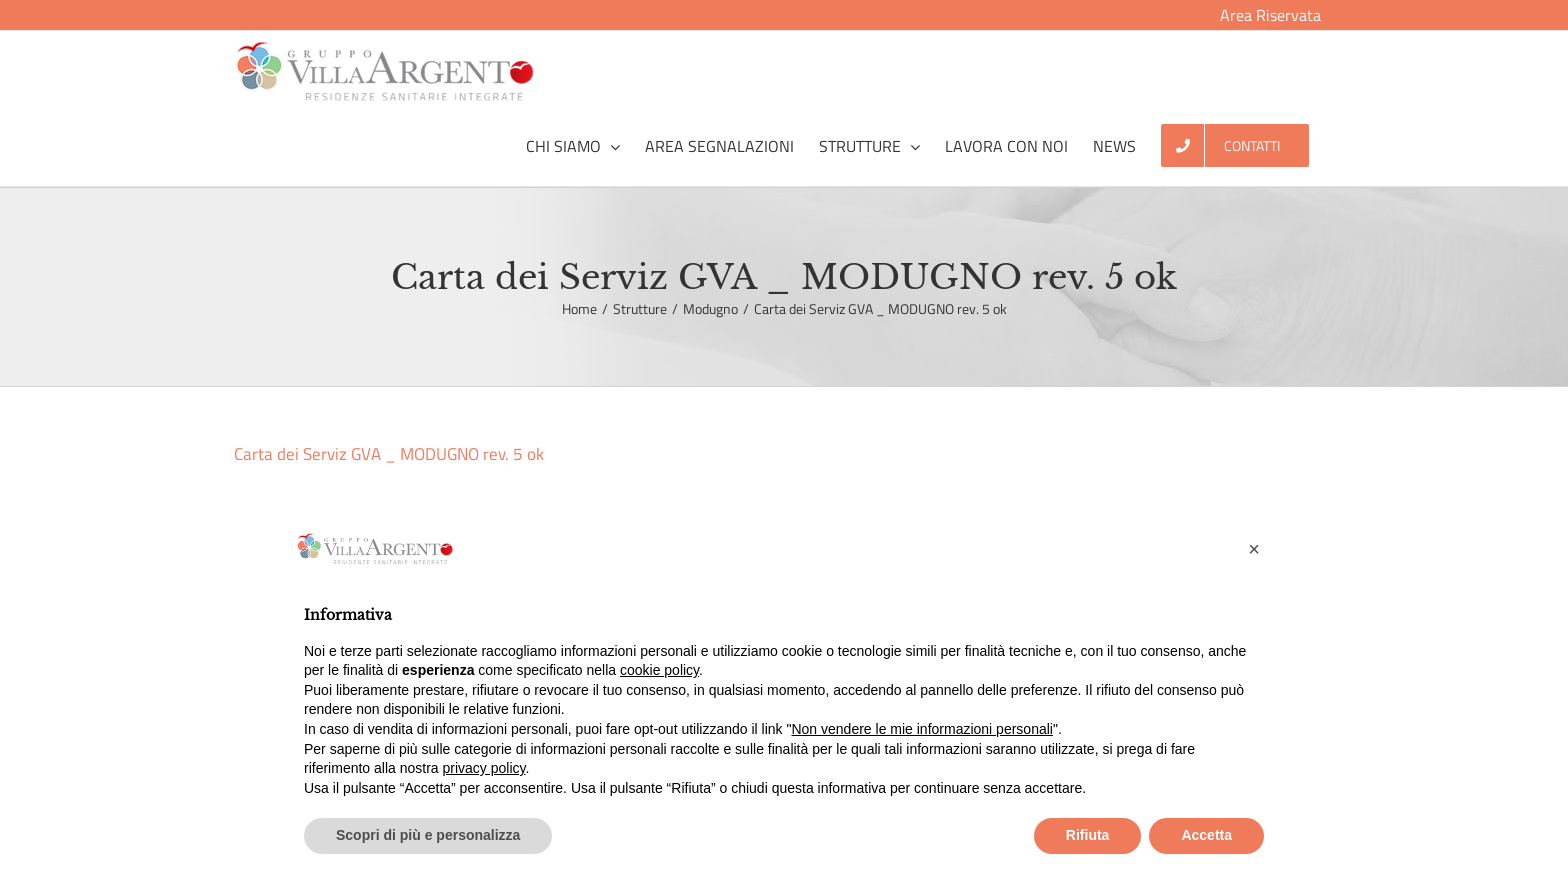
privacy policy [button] (484, 768)
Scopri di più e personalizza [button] (428, 835)
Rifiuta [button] (1088, 835)
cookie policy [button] (659, 670)
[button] (1254, 549)
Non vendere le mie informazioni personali (921, 729)
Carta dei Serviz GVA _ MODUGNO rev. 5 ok (389, 454)
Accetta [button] (1206, 835)
